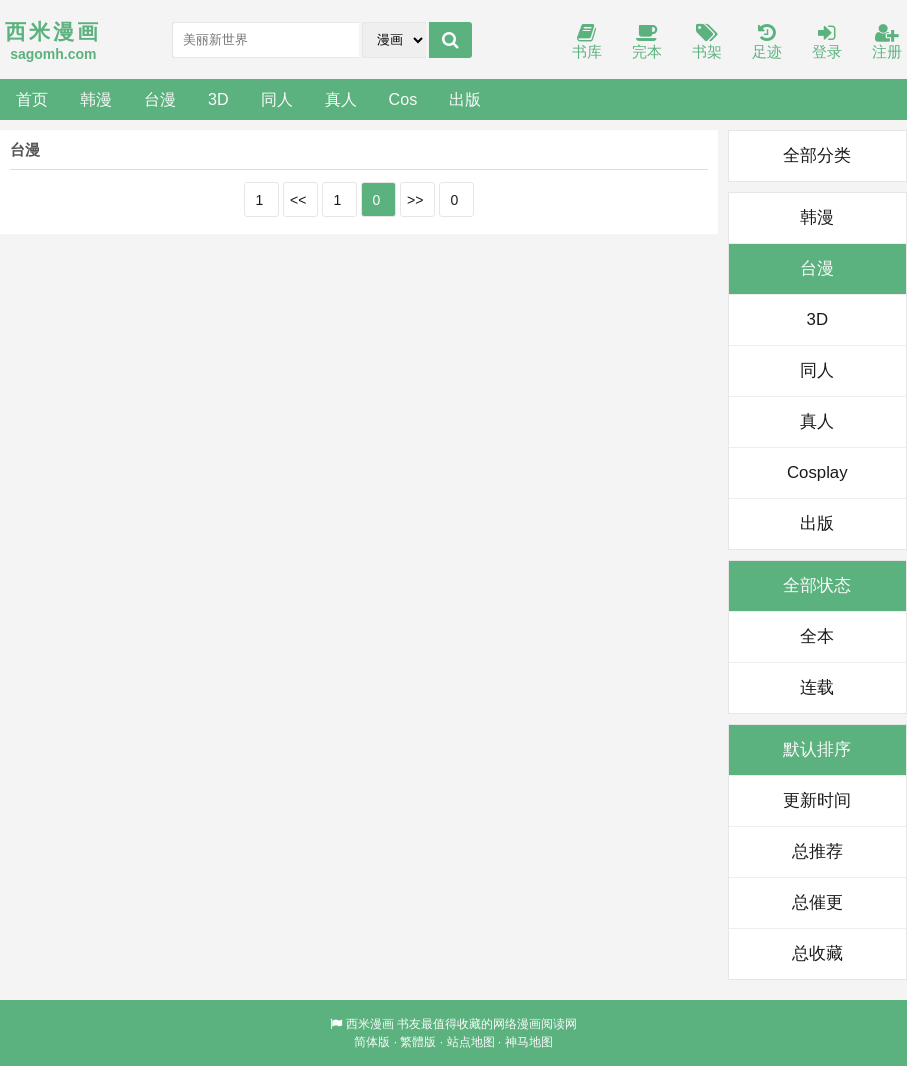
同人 (277, 99)
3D (218, 99)
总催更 (817, 902)
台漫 (160, 99)
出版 (465, 99)
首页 (32, 99)
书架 (707, 42)
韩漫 (96, 99)
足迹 (767, 42)
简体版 (372, 1042)
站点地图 (471, 1042)
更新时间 (817, 800)
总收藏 (817, 953)
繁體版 (418, 1042)
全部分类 (817, 155)
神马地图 (529, 1042)
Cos (403, 99)
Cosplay (817, 472)
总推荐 (817, 851)
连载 (817, 687)
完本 (647, 42)
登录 (827, 42)
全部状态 (817, 585)
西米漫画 (370, 1024)
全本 (817, 636)
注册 (887, 42)
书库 (587, 42)
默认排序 (817, 749)
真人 (341, 99)
